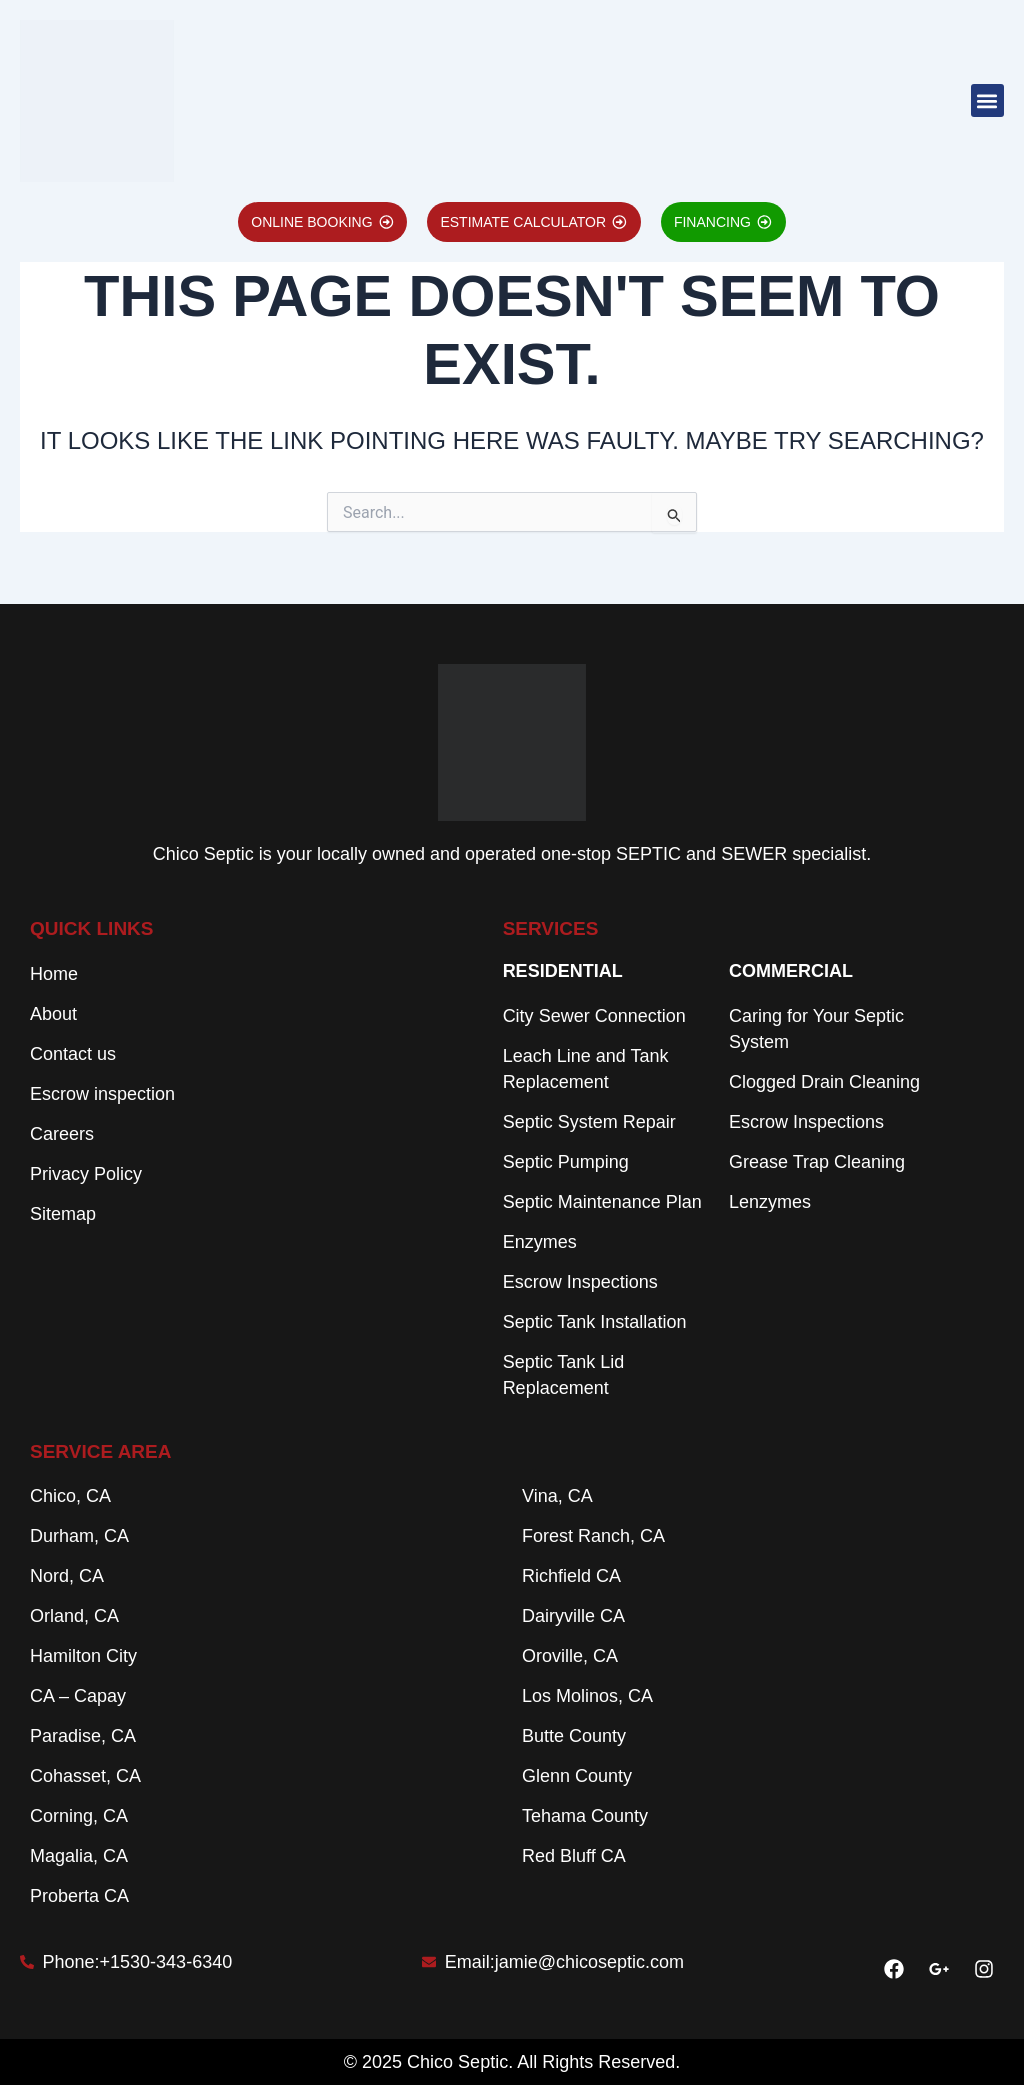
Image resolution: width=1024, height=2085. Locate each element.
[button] (987, 100)
